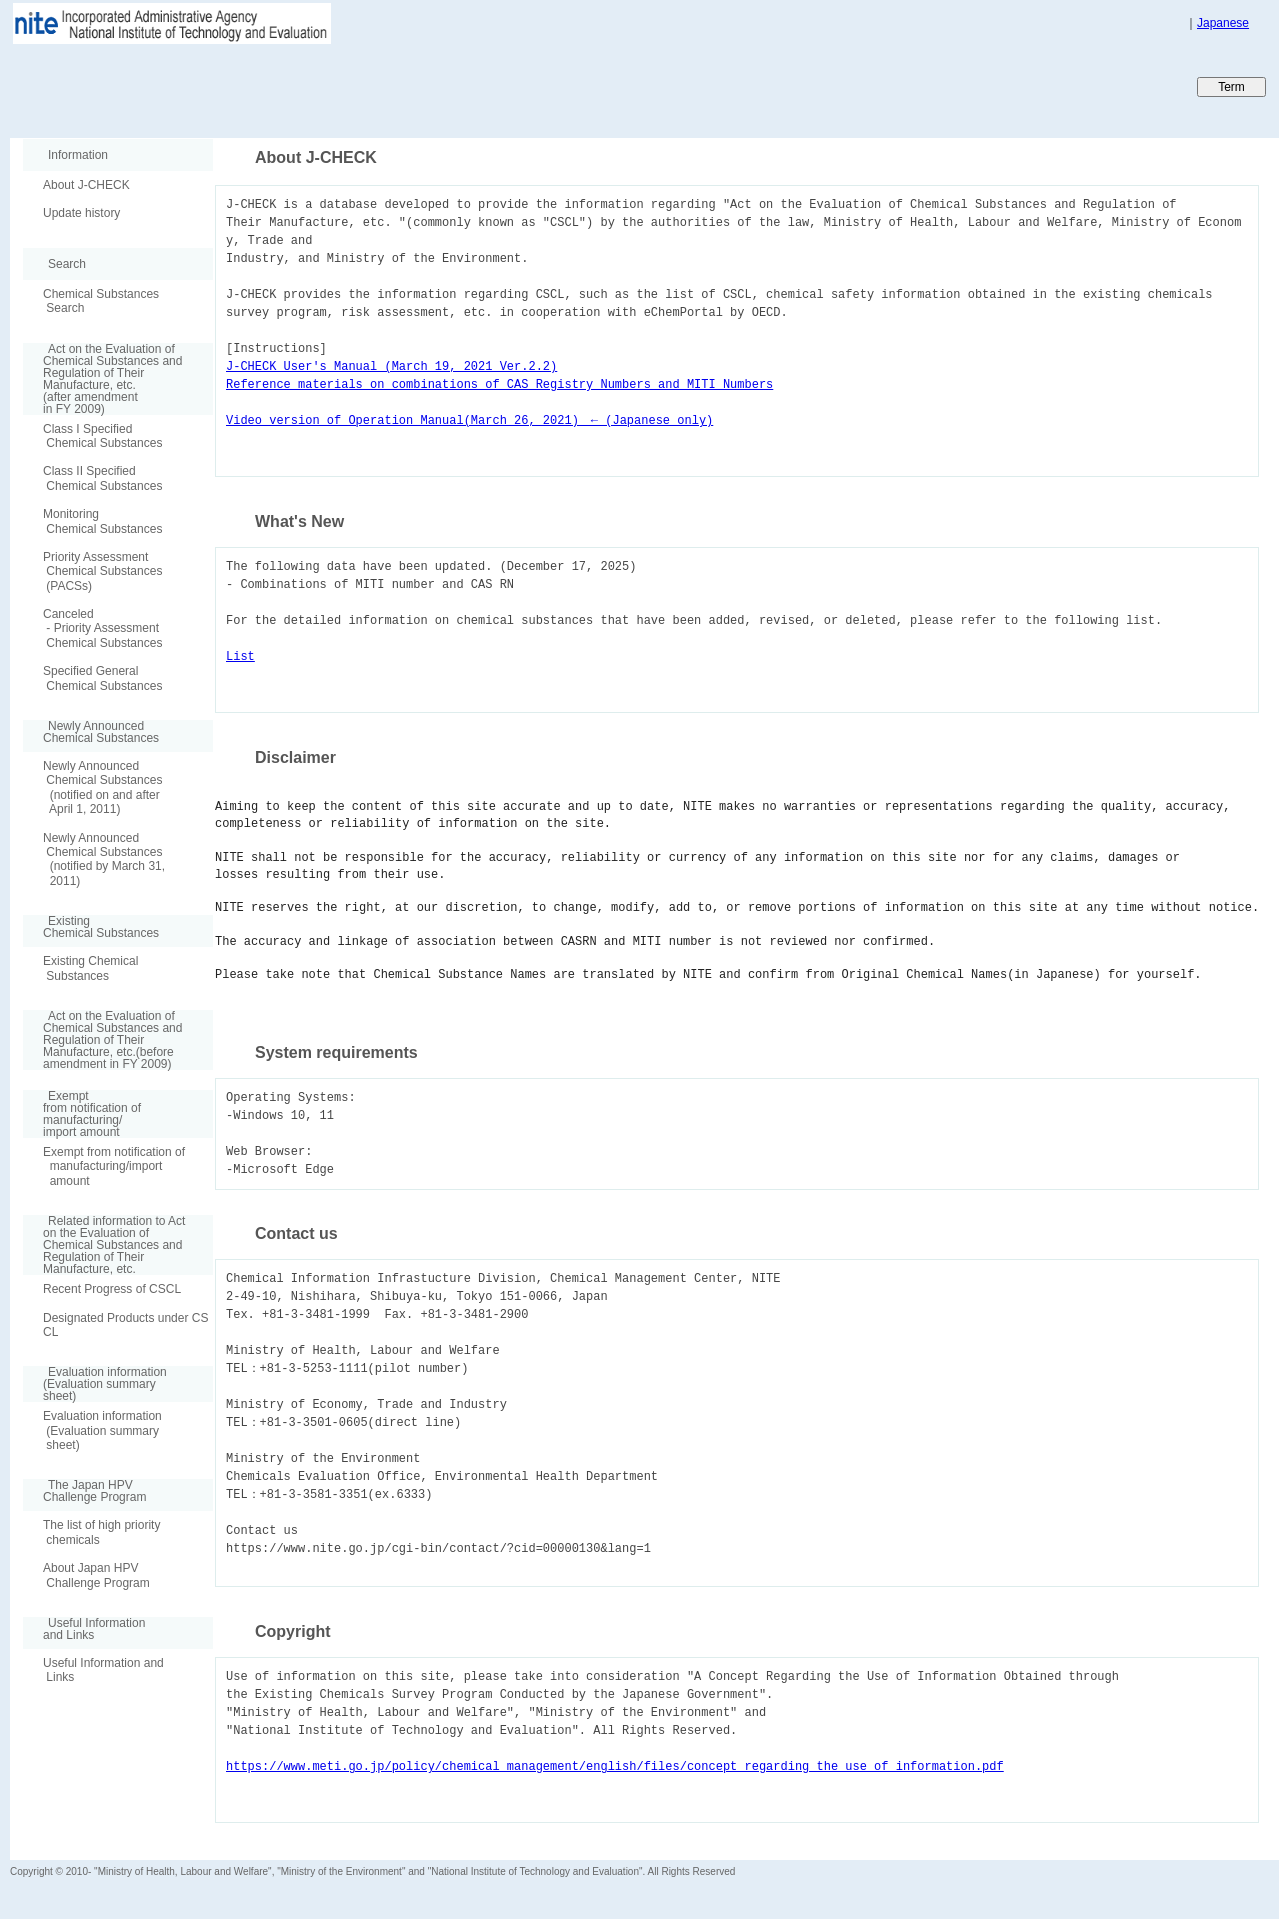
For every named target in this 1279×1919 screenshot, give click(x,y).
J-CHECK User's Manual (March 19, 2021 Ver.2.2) (391, 366)
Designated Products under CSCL (125, 1325)
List (240, 656)
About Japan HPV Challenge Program (96, 1575)
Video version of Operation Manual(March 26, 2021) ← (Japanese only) (469, 420)
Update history (81, 213)
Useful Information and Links (103, 1670)
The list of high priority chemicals (101, 1532)
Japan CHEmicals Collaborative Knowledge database (252, 86)
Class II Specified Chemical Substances (102, 478)
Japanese (1223, 23)
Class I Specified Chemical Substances (102, 436)
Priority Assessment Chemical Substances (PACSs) (102, 571)
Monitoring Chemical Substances (102, 521)
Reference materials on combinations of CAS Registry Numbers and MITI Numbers (499, 384)
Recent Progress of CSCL (112, 1289)
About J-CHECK (86, 185)
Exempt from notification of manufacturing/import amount (114, 1166)
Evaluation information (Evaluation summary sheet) (102, 1430)
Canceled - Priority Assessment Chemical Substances (102, 628)
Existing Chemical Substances (90, 968)
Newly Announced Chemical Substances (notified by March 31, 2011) (104, 859)
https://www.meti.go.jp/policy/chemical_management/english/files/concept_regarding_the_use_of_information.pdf (615, 1766)
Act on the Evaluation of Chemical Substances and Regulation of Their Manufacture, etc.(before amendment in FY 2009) (102, 1040)
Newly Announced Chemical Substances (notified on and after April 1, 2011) (102, 787)
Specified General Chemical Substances (102, 678)
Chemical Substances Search (101, 301)
